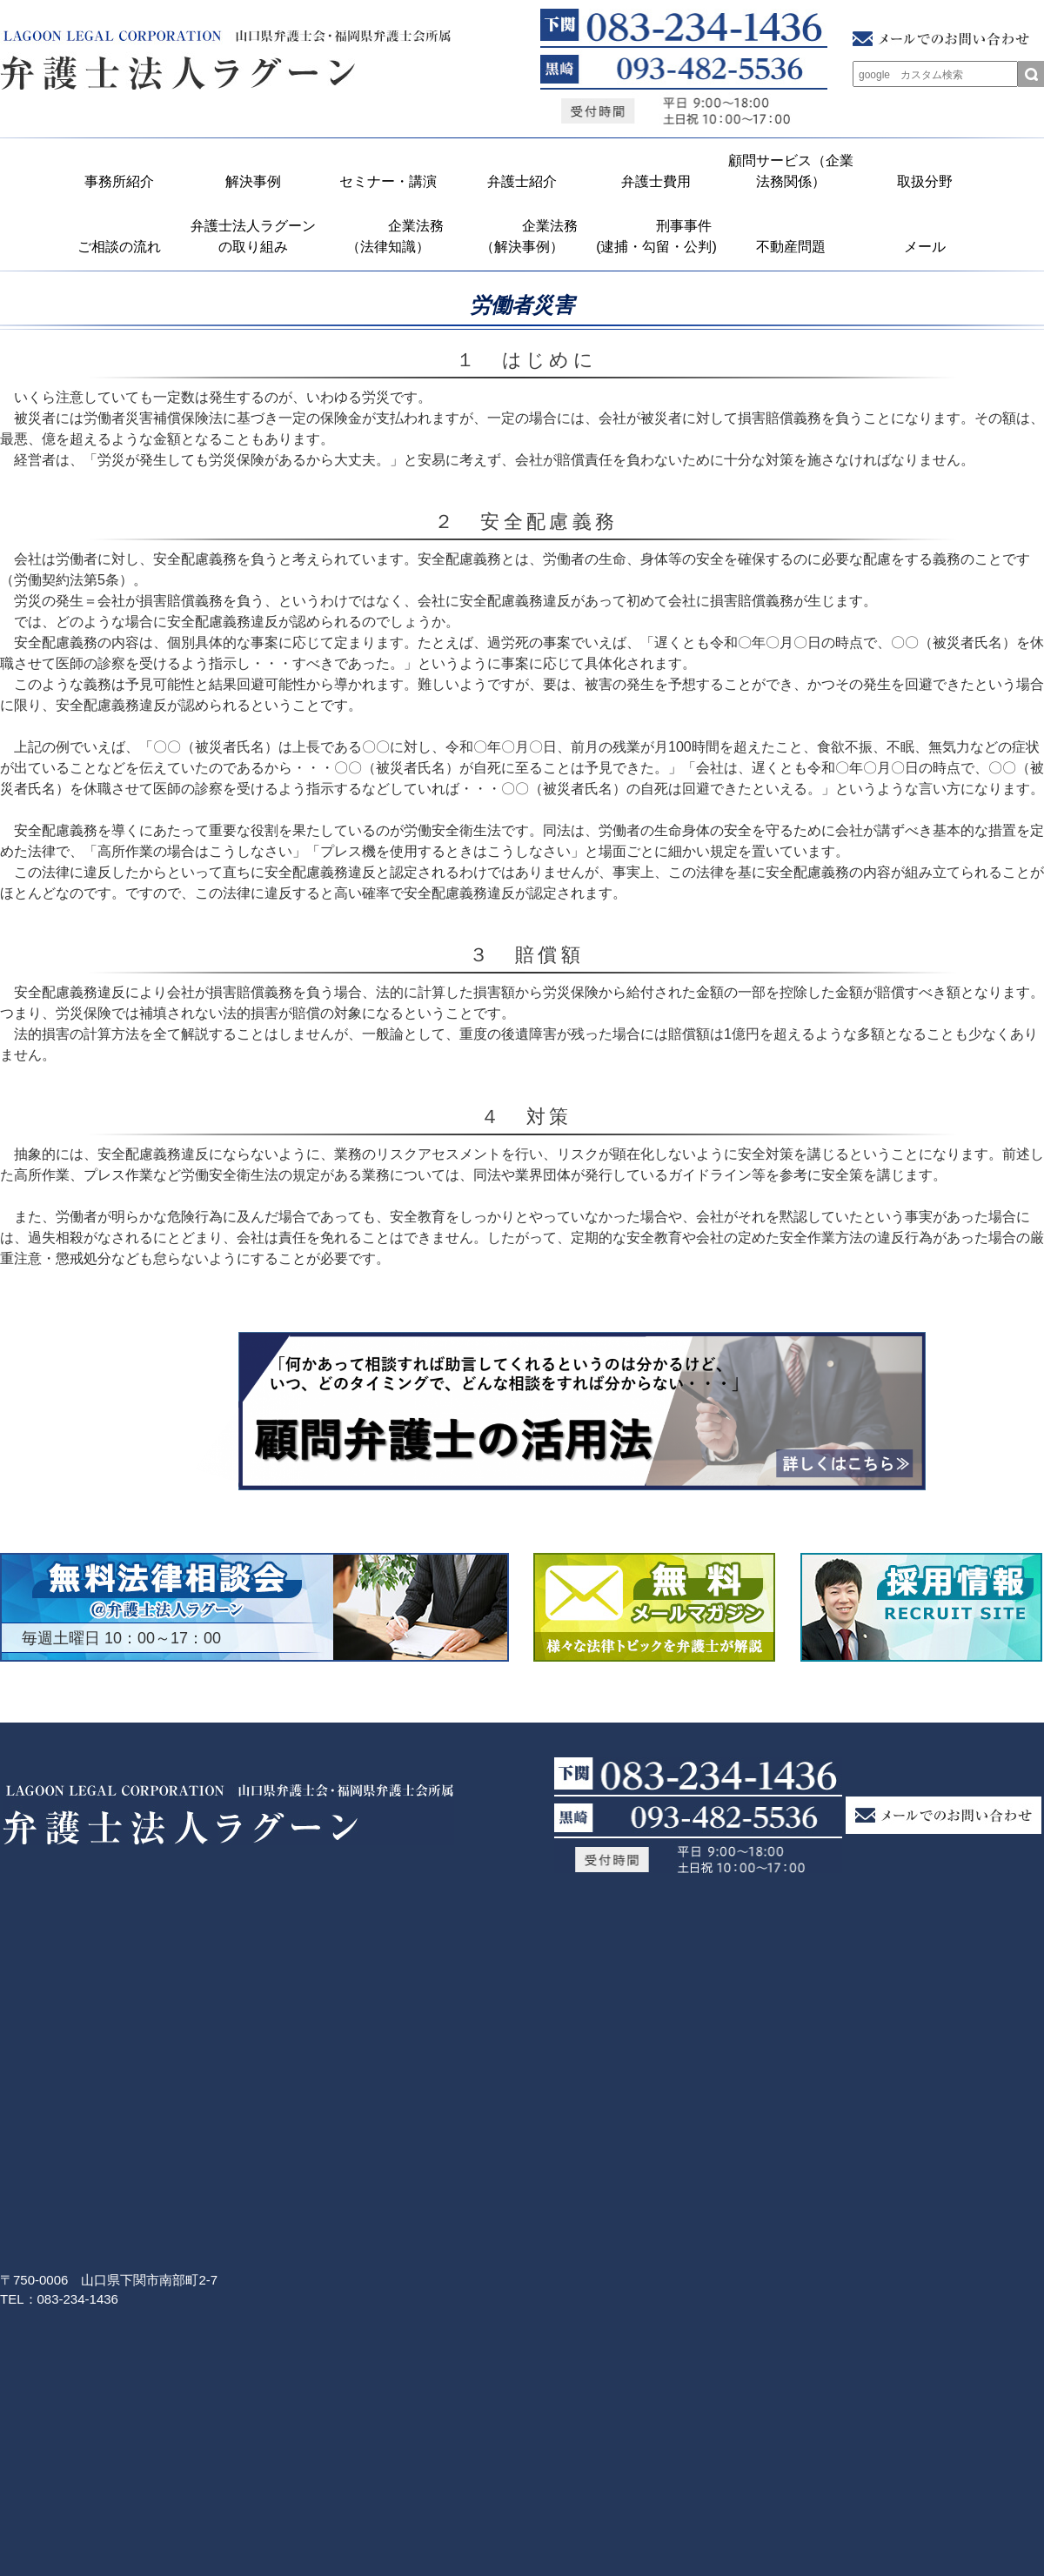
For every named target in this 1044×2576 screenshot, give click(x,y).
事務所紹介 (119, 181)
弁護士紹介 (522, 181)
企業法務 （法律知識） (392, 236)
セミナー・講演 (388, 181)
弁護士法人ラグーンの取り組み (253, 236)
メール (925, 246)
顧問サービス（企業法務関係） (790, 171)
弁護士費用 (656, 181)
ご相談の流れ (119, 246)
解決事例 (253, 181)
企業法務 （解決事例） (526, 236)
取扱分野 (925, 181)
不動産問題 (791, 246)
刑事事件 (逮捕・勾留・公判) (658, 236)
